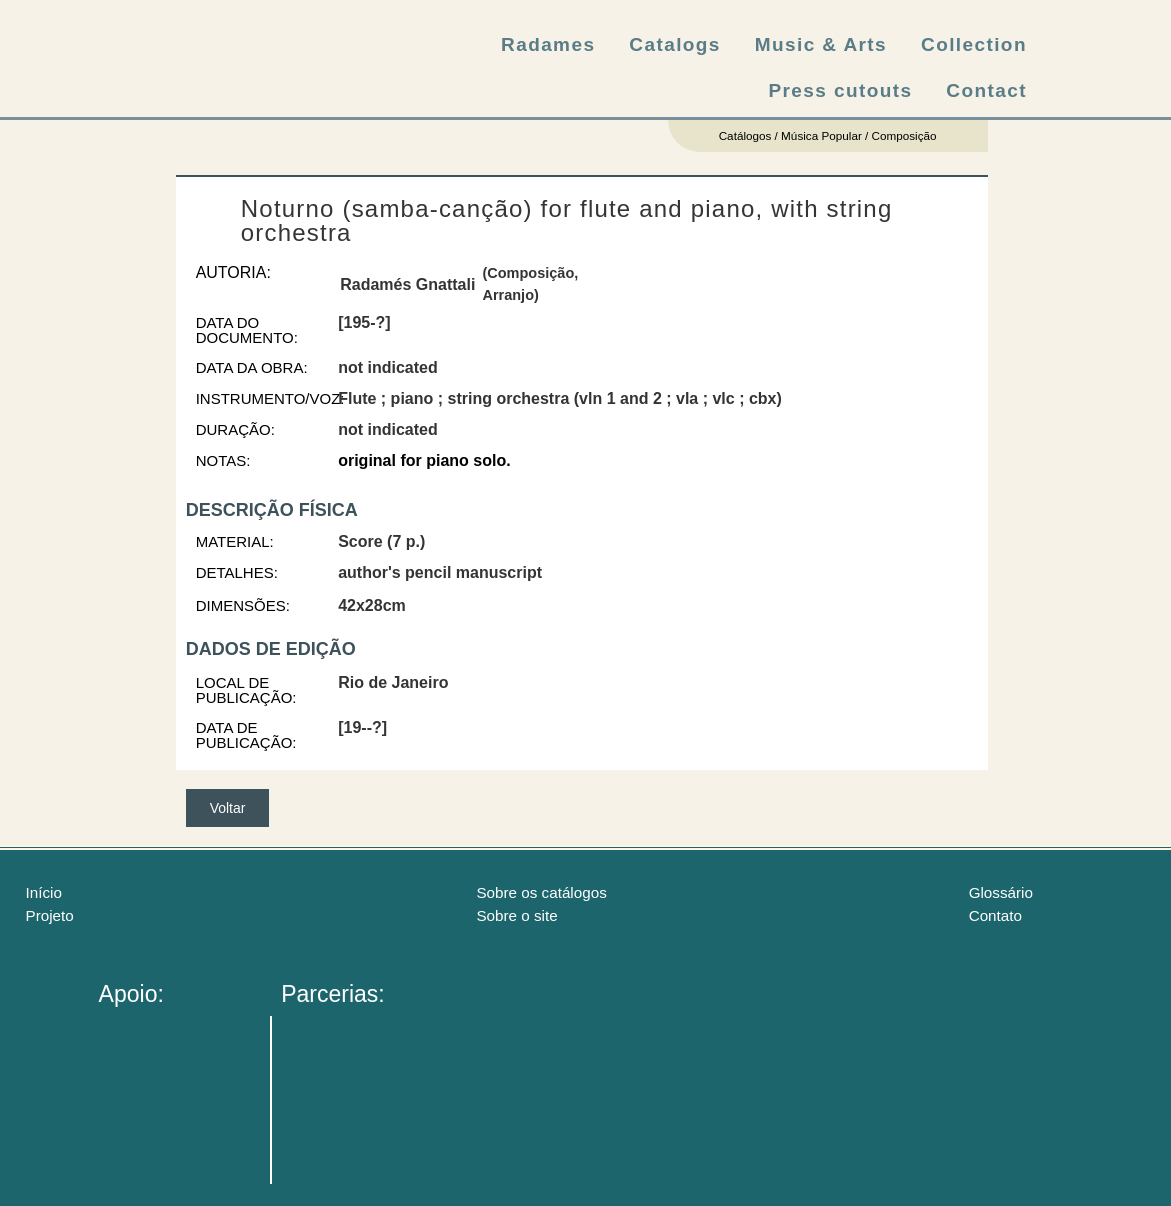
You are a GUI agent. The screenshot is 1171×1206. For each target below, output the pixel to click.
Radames (548, 44)
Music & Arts (821, 44)
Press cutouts (841, 90)
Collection (974, 44)
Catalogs (674, 44)
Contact (986, 90)
